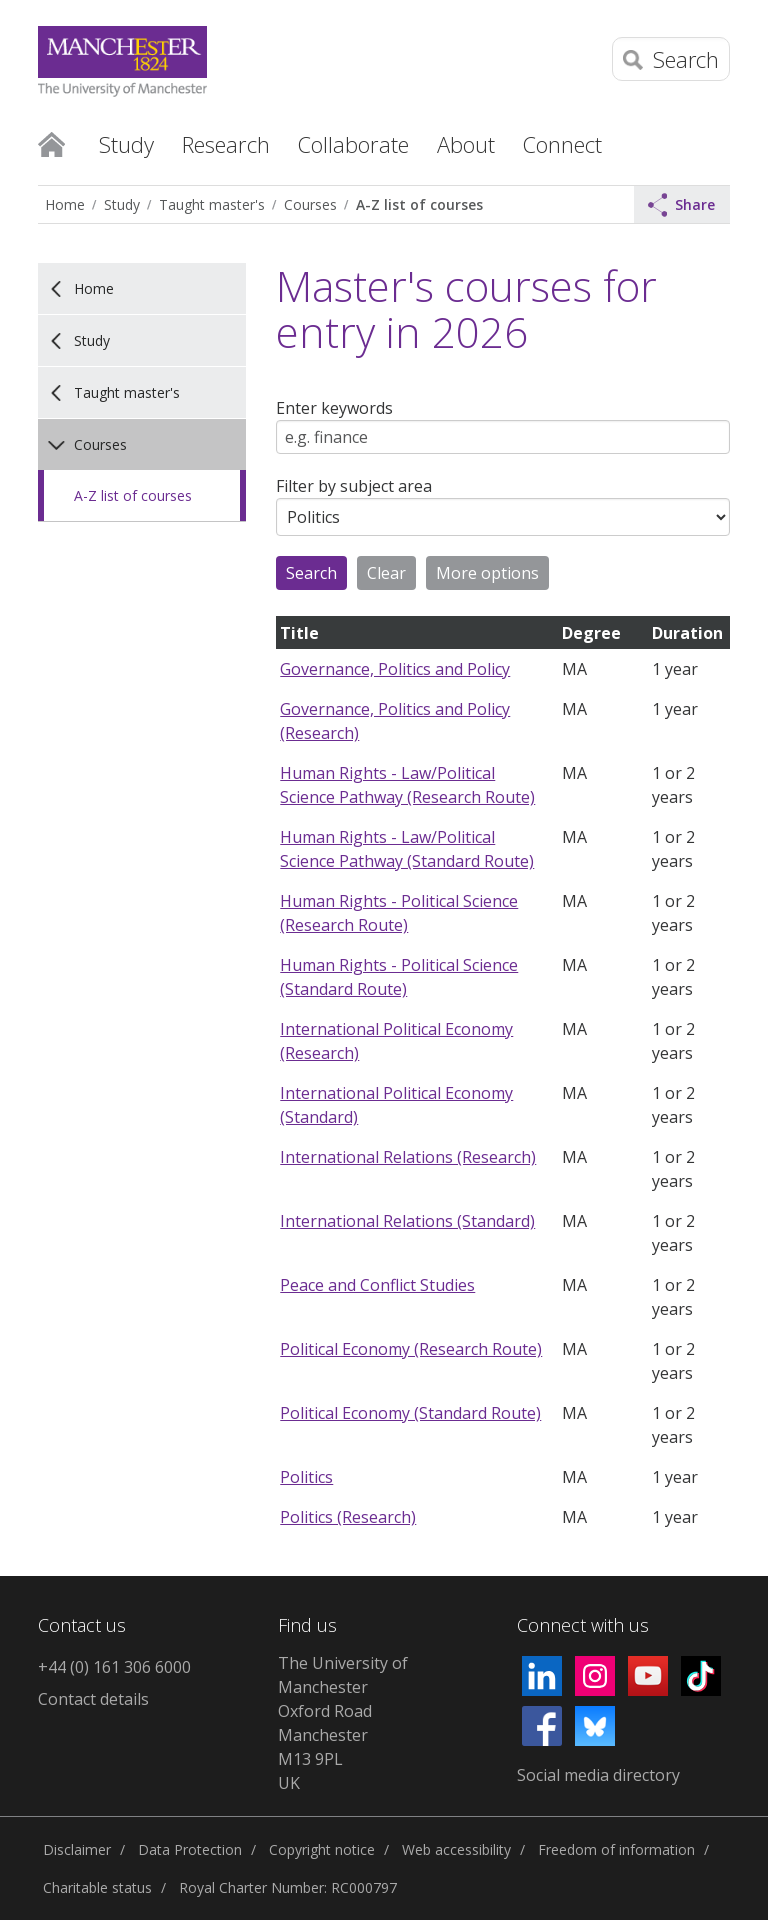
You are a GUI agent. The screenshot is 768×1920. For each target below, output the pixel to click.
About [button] (466, 144)
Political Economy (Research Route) (411, 1349)
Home (51, 143)
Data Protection (190, 1849)
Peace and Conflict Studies (377, 1285)
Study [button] (126, 144)
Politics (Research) (348, 1517)
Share (682, 205)
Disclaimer (77, 1849)
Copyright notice (322, 1849)
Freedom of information (616, 1849)
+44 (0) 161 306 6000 (114, 1667)
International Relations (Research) (408, 1157)
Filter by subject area (354, 486)
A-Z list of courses (419, 204)
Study (122, 204)
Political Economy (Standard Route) (410, 1413)
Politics (306, 1477)
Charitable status (97, 1887)
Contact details (93, 1699)
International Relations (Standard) (407, 1221)
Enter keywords (334, 408)
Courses (310, 204)
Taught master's (212, 204)
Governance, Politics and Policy (395, 669)
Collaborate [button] (353, 144)
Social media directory (598, 1775)
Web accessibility (456, 1849)
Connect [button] (562, 144)
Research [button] (226, 144)
